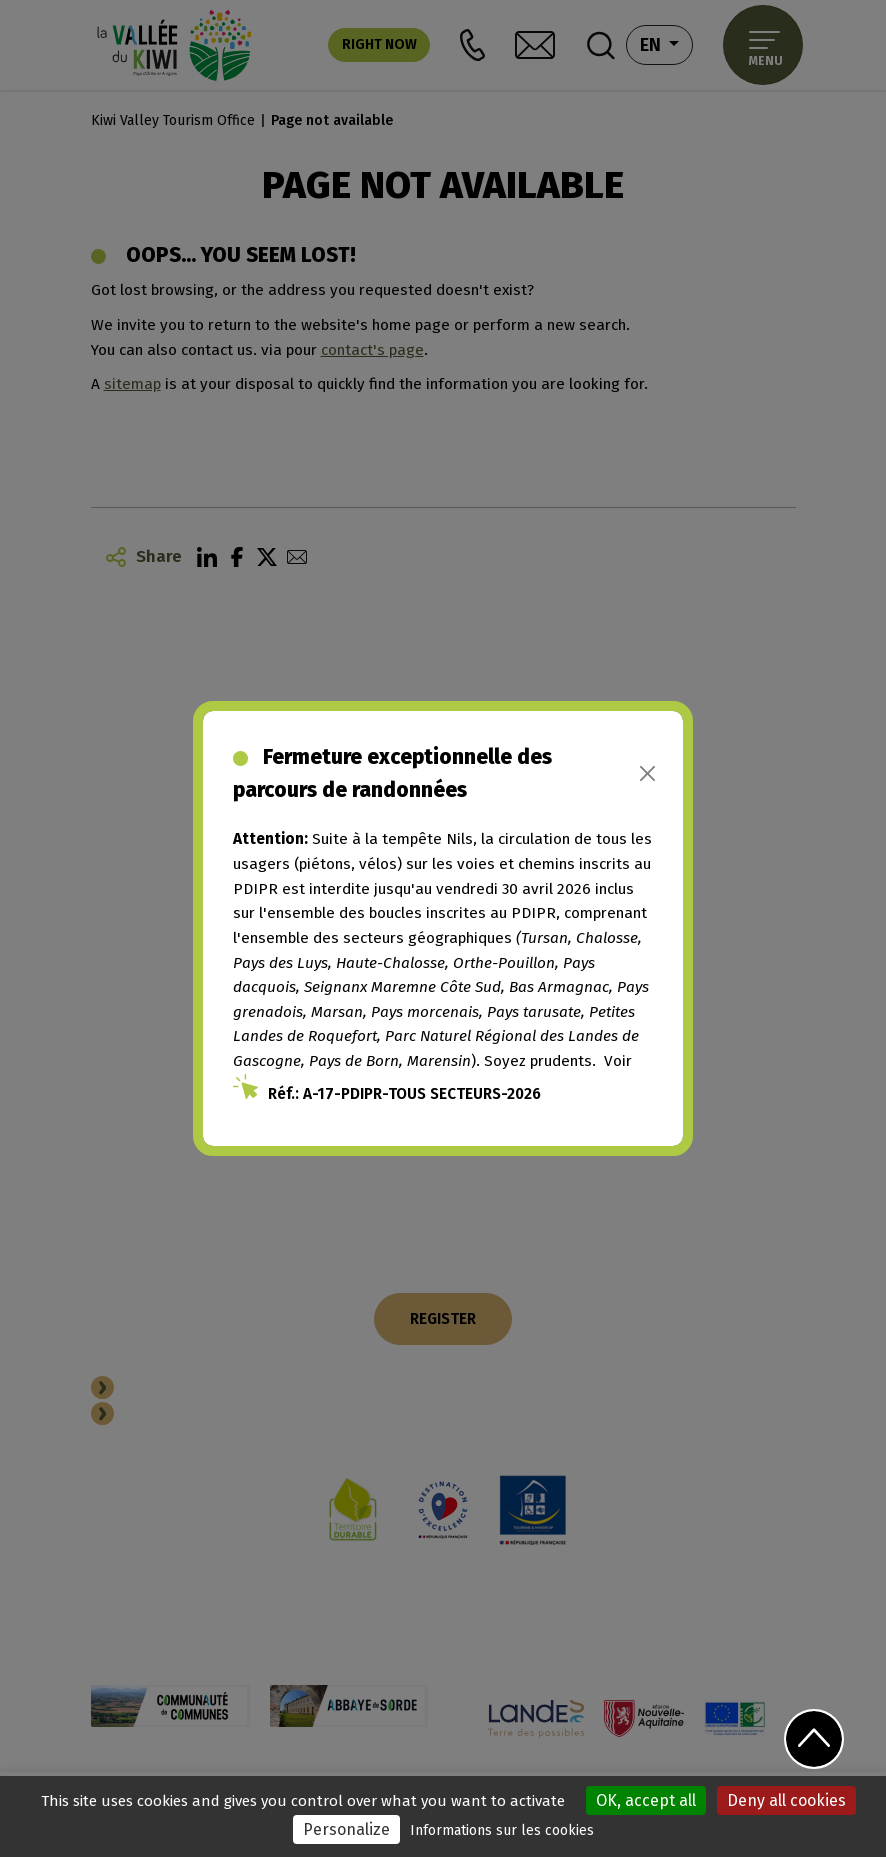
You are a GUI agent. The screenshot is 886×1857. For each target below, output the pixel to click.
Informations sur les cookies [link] (502, 1830)
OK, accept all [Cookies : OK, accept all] (646, 1800)
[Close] (647, 773)
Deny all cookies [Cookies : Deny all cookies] (786, 1800)
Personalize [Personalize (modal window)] (346, 1829)
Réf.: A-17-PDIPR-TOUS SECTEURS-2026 (404, 1094)
